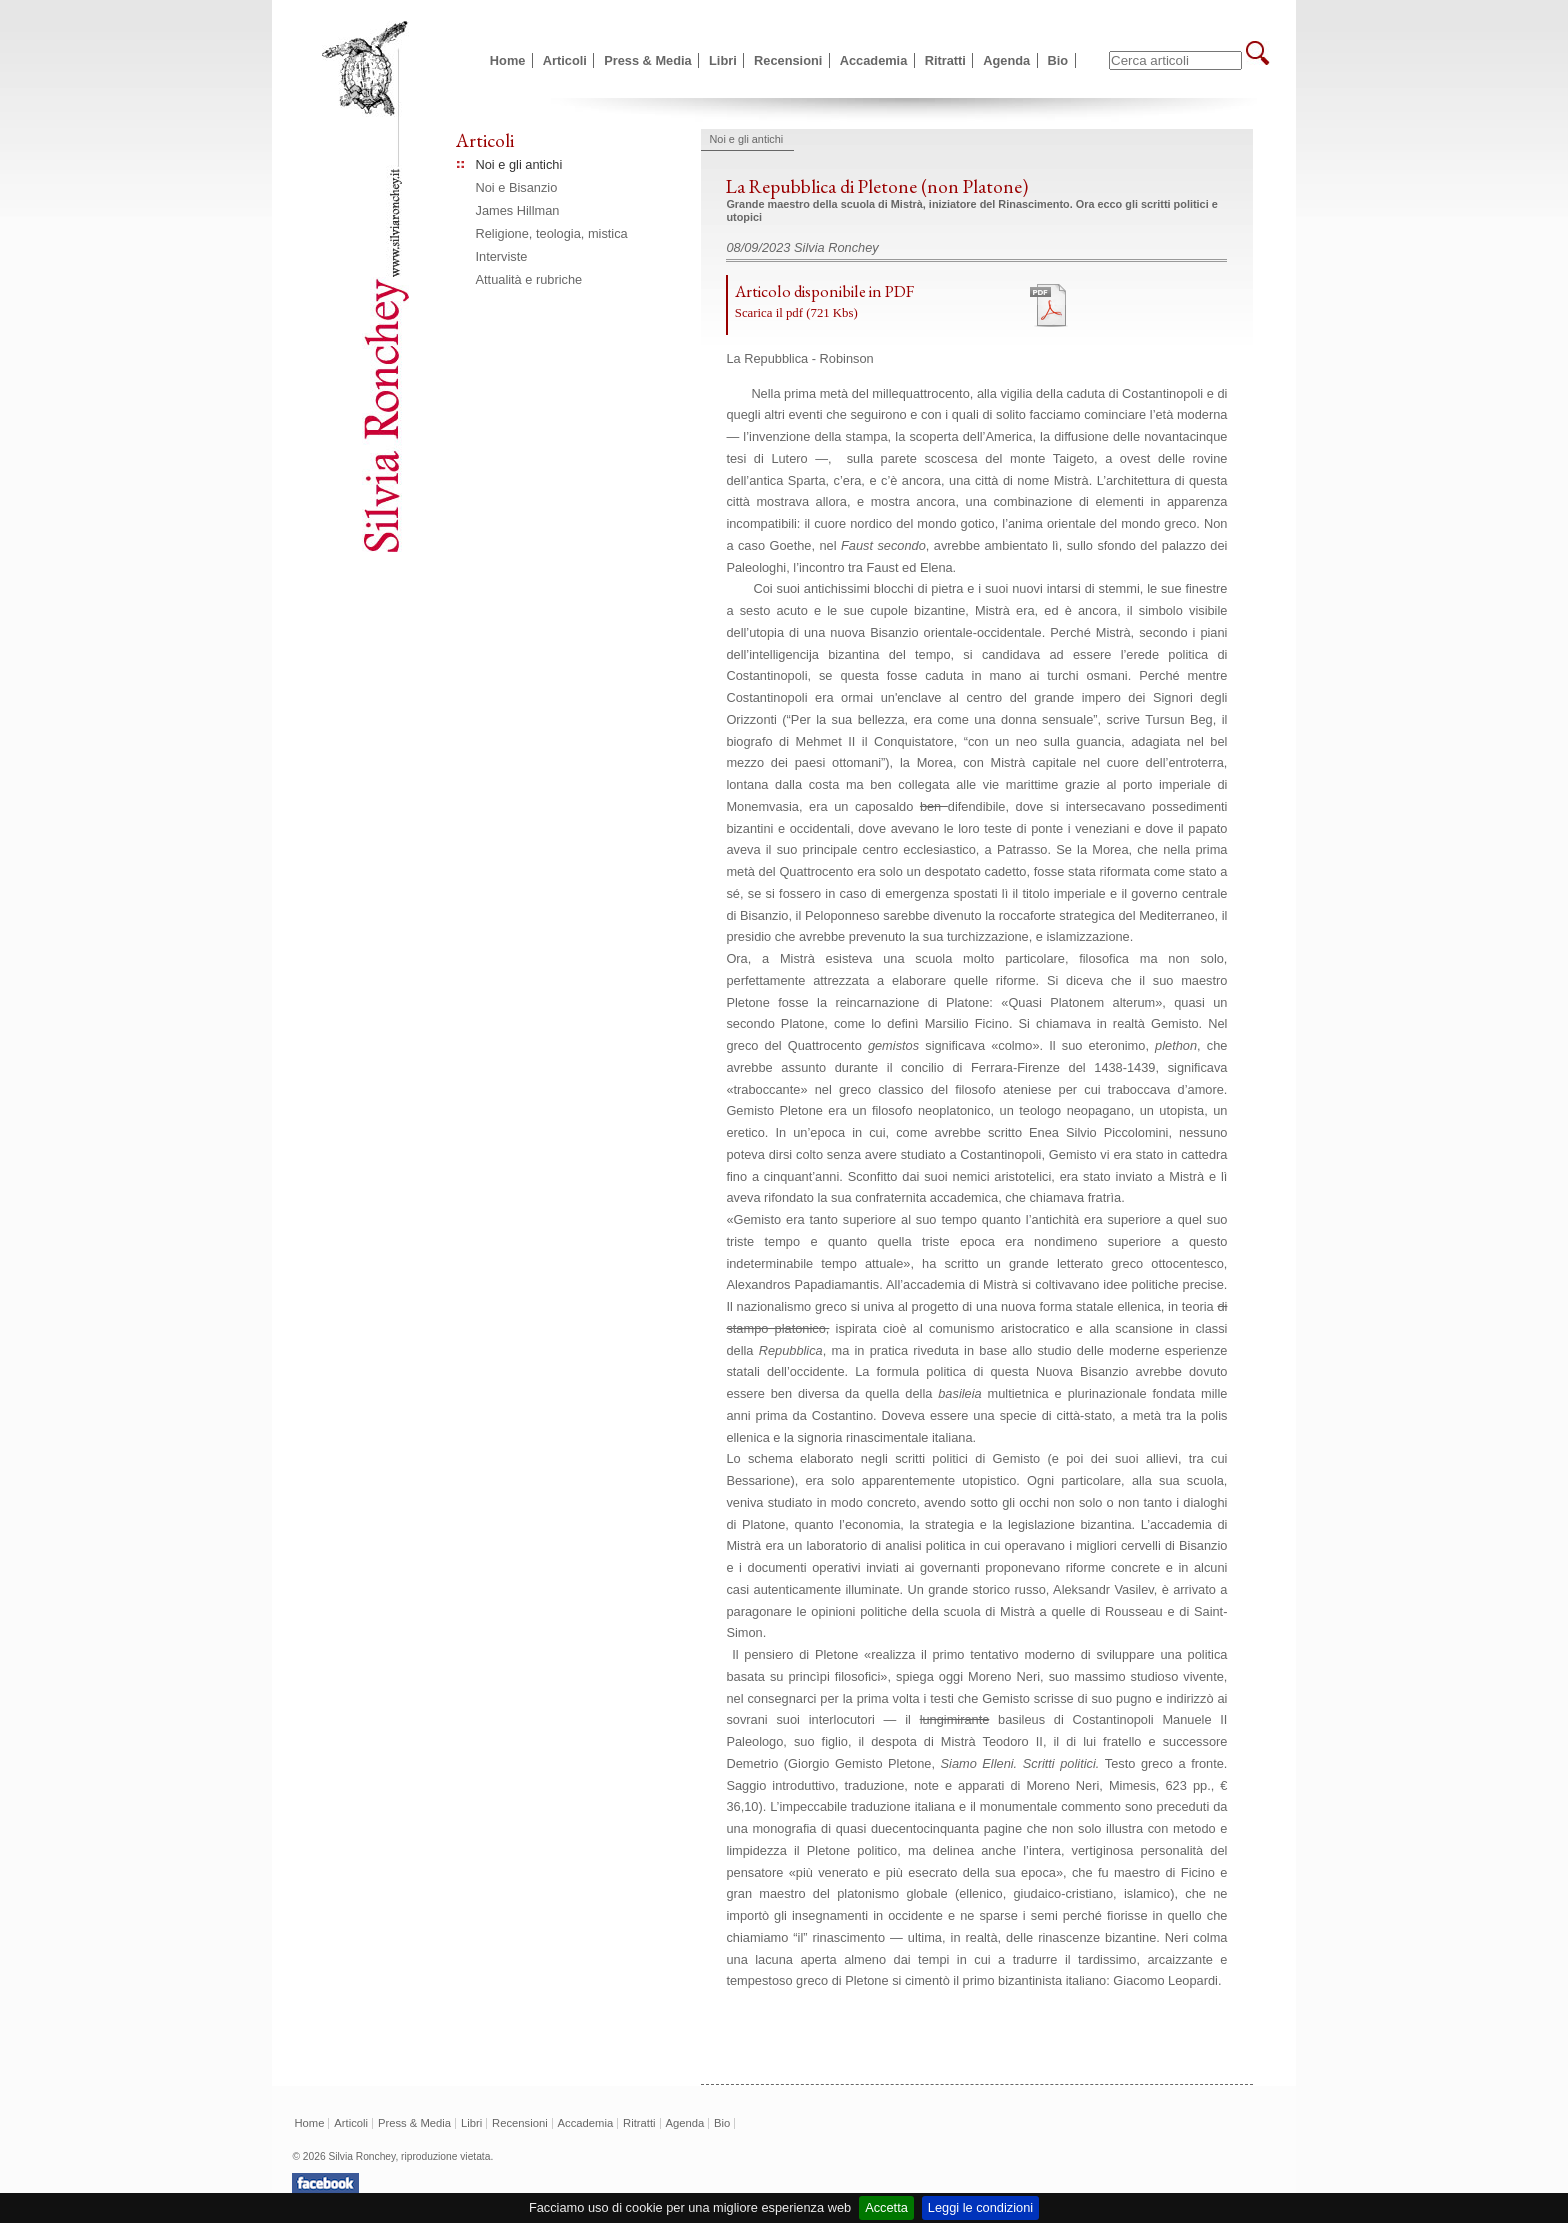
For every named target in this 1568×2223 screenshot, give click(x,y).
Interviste (502, 256)
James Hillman (518, 210)
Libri (723, 60)
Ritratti (945, 60)
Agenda (1006, 60)
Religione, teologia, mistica (552, 233)
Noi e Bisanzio (517, 187)
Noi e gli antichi (519, 164)
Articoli (565, 60)
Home (508, 60)
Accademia (874, 60)
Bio (1058, 60)
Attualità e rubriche (529, 279)
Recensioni (788, 60)
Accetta (886, 2207)
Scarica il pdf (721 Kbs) (796, 313)
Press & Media (648, 60)
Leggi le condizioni (980, 2207)
